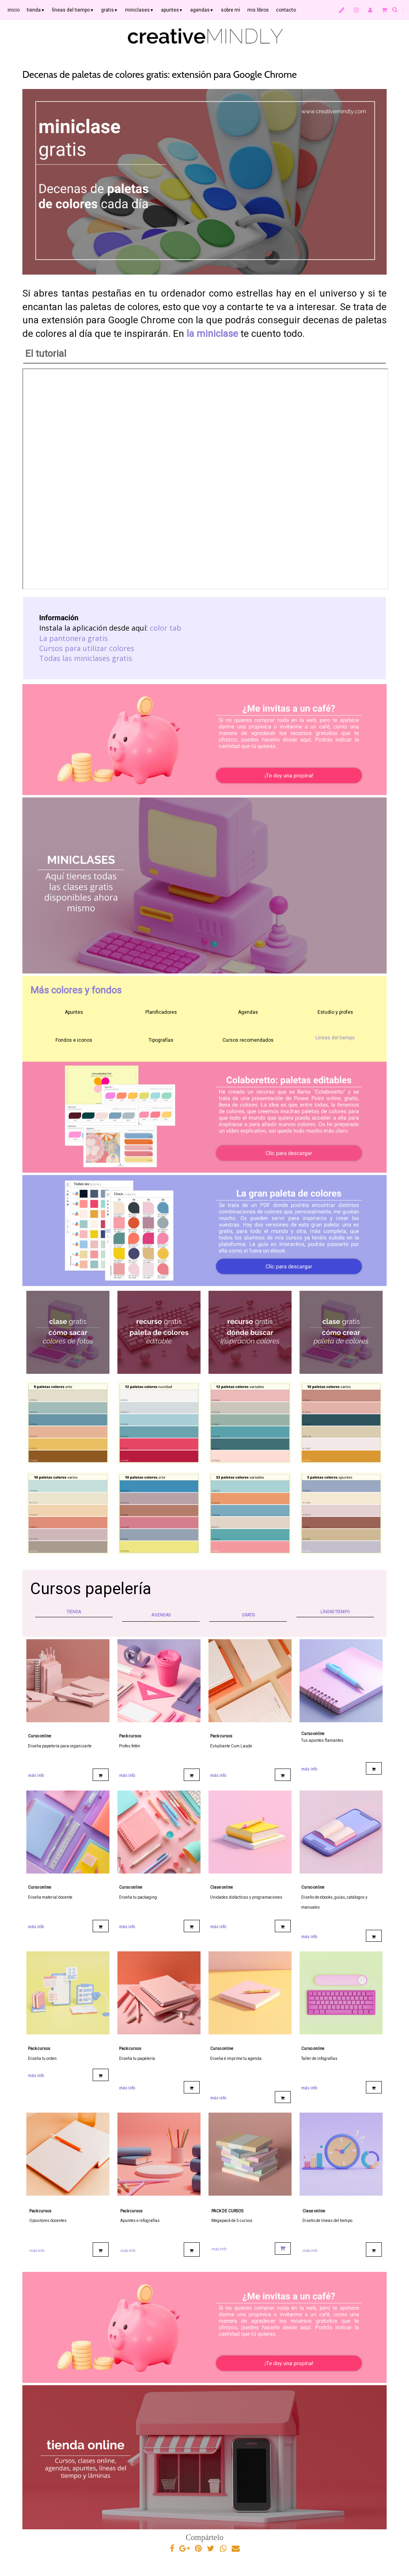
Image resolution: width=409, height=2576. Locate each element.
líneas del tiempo (73, 10)
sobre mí (230, 10)
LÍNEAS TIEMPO (335, 1612)
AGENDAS (161, 1615)
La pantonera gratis (73, 638)
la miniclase (212, 333)
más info (36, 1775)
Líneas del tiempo (335, 1038)
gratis (109, 10)
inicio (14, 10)
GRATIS (248, 1615)
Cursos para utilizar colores (86, 648)
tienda (36, 10)
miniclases (139, 10)
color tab (165, 628)
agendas (202, 10)
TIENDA (74, 1612)
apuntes (172, 10)
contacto (286, 10)
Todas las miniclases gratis (85, 658)
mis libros (258, 10)
